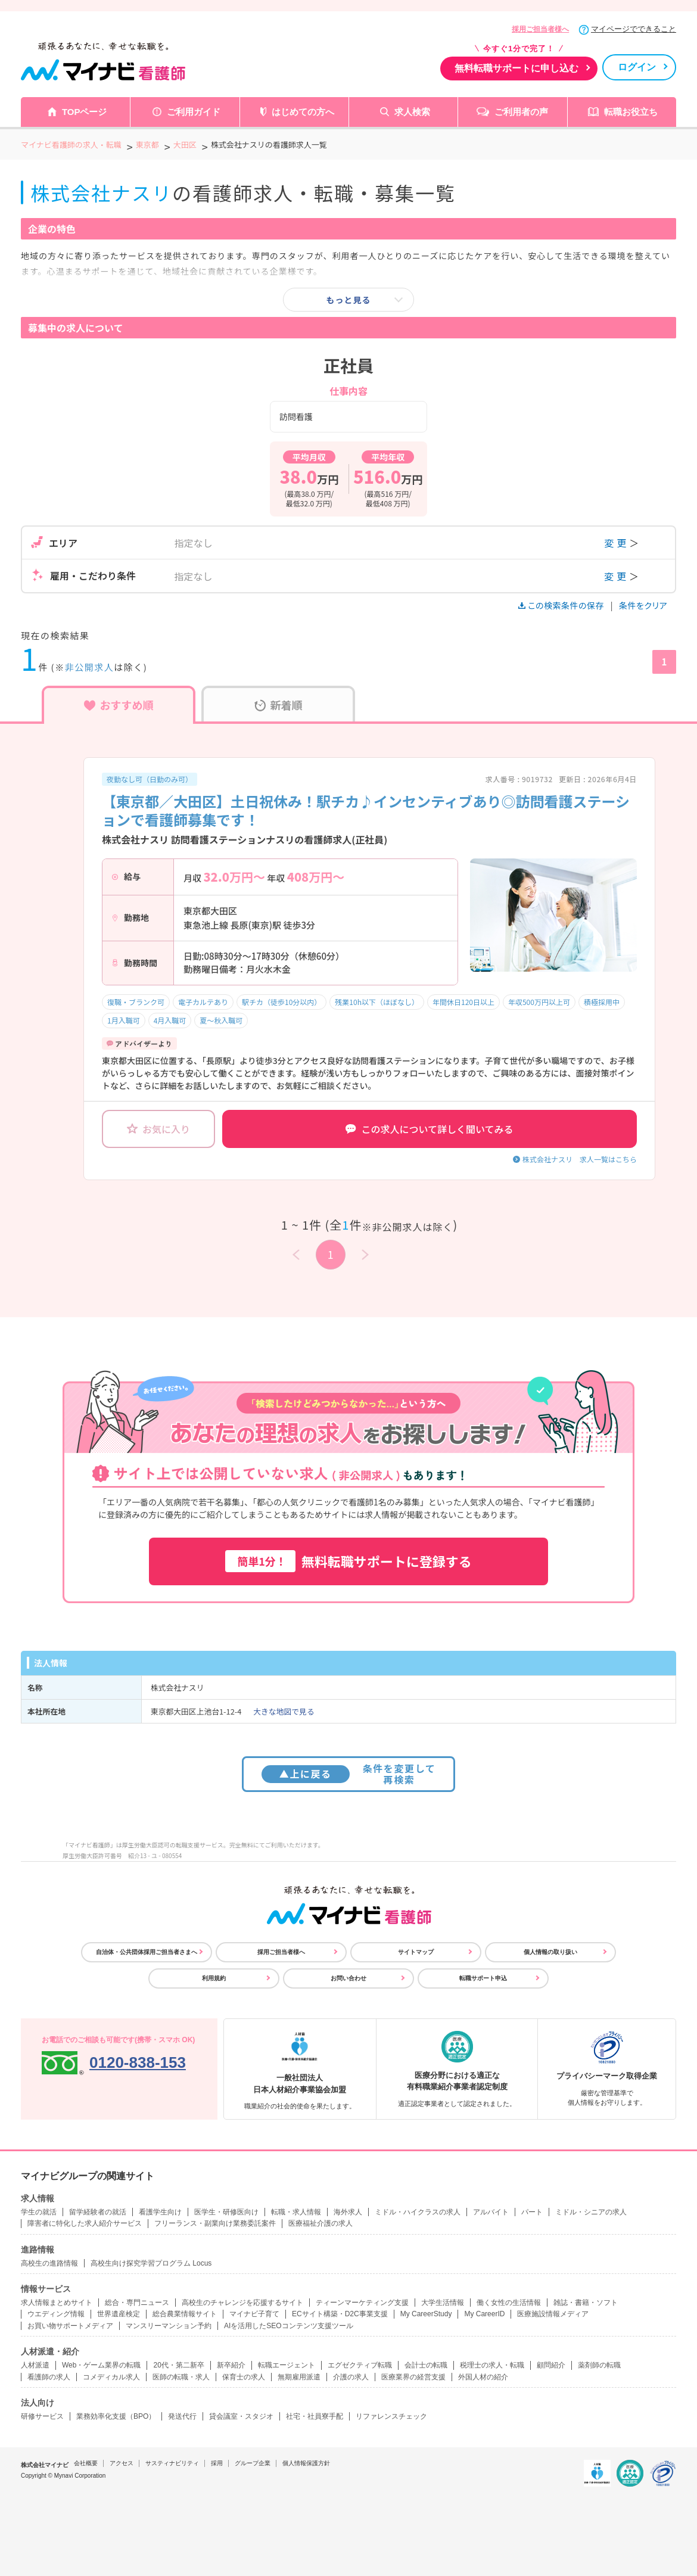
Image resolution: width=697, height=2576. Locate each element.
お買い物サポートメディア (70, 2326)
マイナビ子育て (254, 2314)
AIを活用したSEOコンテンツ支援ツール (288, 2326)
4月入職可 (170, 1020)
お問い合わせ (348, 1978)
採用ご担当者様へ (540, 29)
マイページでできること (633, 28)
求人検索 (412, 112)
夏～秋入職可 (221, 1020)
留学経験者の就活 (97, 2212)
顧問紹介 (551, 2365)
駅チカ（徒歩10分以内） (281, 1002)
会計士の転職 (425, 2365)
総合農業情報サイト (185, 2314)
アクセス (121, 2463)
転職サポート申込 (483, 1978)
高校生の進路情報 (49, 2263)
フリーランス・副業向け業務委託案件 (215, 2223)
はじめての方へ (303, 112)
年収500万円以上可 (539, 1002)
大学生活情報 (442, 2302)
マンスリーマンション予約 (168, 2326)
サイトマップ (416, 1952)
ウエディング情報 (56, 2314)
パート (532, 2212)
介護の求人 (351, 2377)
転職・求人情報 (296, 2212)
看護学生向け (160, 2212)
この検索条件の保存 (562, 605)
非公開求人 (89, 667)
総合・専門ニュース (137, 2302)
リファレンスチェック (391, 2416)
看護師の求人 (48, 2377)
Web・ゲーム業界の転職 (101, 2365)
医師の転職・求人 (181, 2377)
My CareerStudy (426, 2314)
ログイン (637, 67)
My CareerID (484, 2314)
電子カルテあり (203, 1002)
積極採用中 (602, 1002)
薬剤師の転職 (599, 2365)
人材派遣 (35, 2365)
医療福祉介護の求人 (320, 2223)
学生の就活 (39, 2212)
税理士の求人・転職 (492, 2365)
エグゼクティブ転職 (360, 2365)
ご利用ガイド (193, 112)
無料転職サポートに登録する (348, 1561)
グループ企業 (252, 2463)
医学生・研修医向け (226, 2212)
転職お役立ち (631, 112)
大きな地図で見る (283, 1711)
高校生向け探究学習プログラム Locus (151, 2263)
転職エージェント (286, 2365)
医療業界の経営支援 (413, 2377)
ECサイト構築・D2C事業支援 (340, 2314)
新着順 (278, 705)
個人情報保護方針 (306, 2463)
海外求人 (348, 2212)
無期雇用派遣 (299, 2377)
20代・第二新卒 (178, 2365)
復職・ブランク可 (135, 1002)
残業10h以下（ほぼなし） (377, 1002)
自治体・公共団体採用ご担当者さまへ (146, 1952)
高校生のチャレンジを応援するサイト (242, 2302)
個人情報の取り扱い (550, 1952)
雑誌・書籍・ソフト (585, 2302)
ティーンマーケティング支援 (362, 2302)
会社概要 (86, 2463)
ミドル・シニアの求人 (591, 2212)
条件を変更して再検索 (349, 1774)
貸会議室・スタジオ (241, 2416)
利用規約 (214, 1978)
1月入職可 (123, 1020)
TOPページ (84, 112)
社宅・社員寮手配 (314, 2416)
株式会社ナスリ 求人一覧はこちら (579, 1159)
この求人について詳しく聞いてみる (429, 1129)
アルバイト (491, 2212)
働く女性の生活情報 (509, 2302)
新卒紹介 (231, 2365)
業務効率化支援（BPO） (115, 2416)
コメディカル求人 (111, 2377)
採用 (217, 2463)
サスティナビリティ (172, 2463)
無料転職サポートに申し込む (516, 68)
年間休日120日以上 (463, 1002)
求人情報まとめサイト (56, 2302)
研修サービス (42, 2416)
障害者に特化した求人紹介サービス (84, 2223)
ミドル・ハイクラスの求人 (417, 2212)
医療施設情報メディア (553, 2314)
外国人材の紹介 (483, 2377)
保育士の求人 (243, 2377)
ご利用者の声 (521, 112)
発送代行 (182, 2416)
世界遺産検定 (118, 2314)
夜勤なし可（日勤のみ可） (149, 779)
